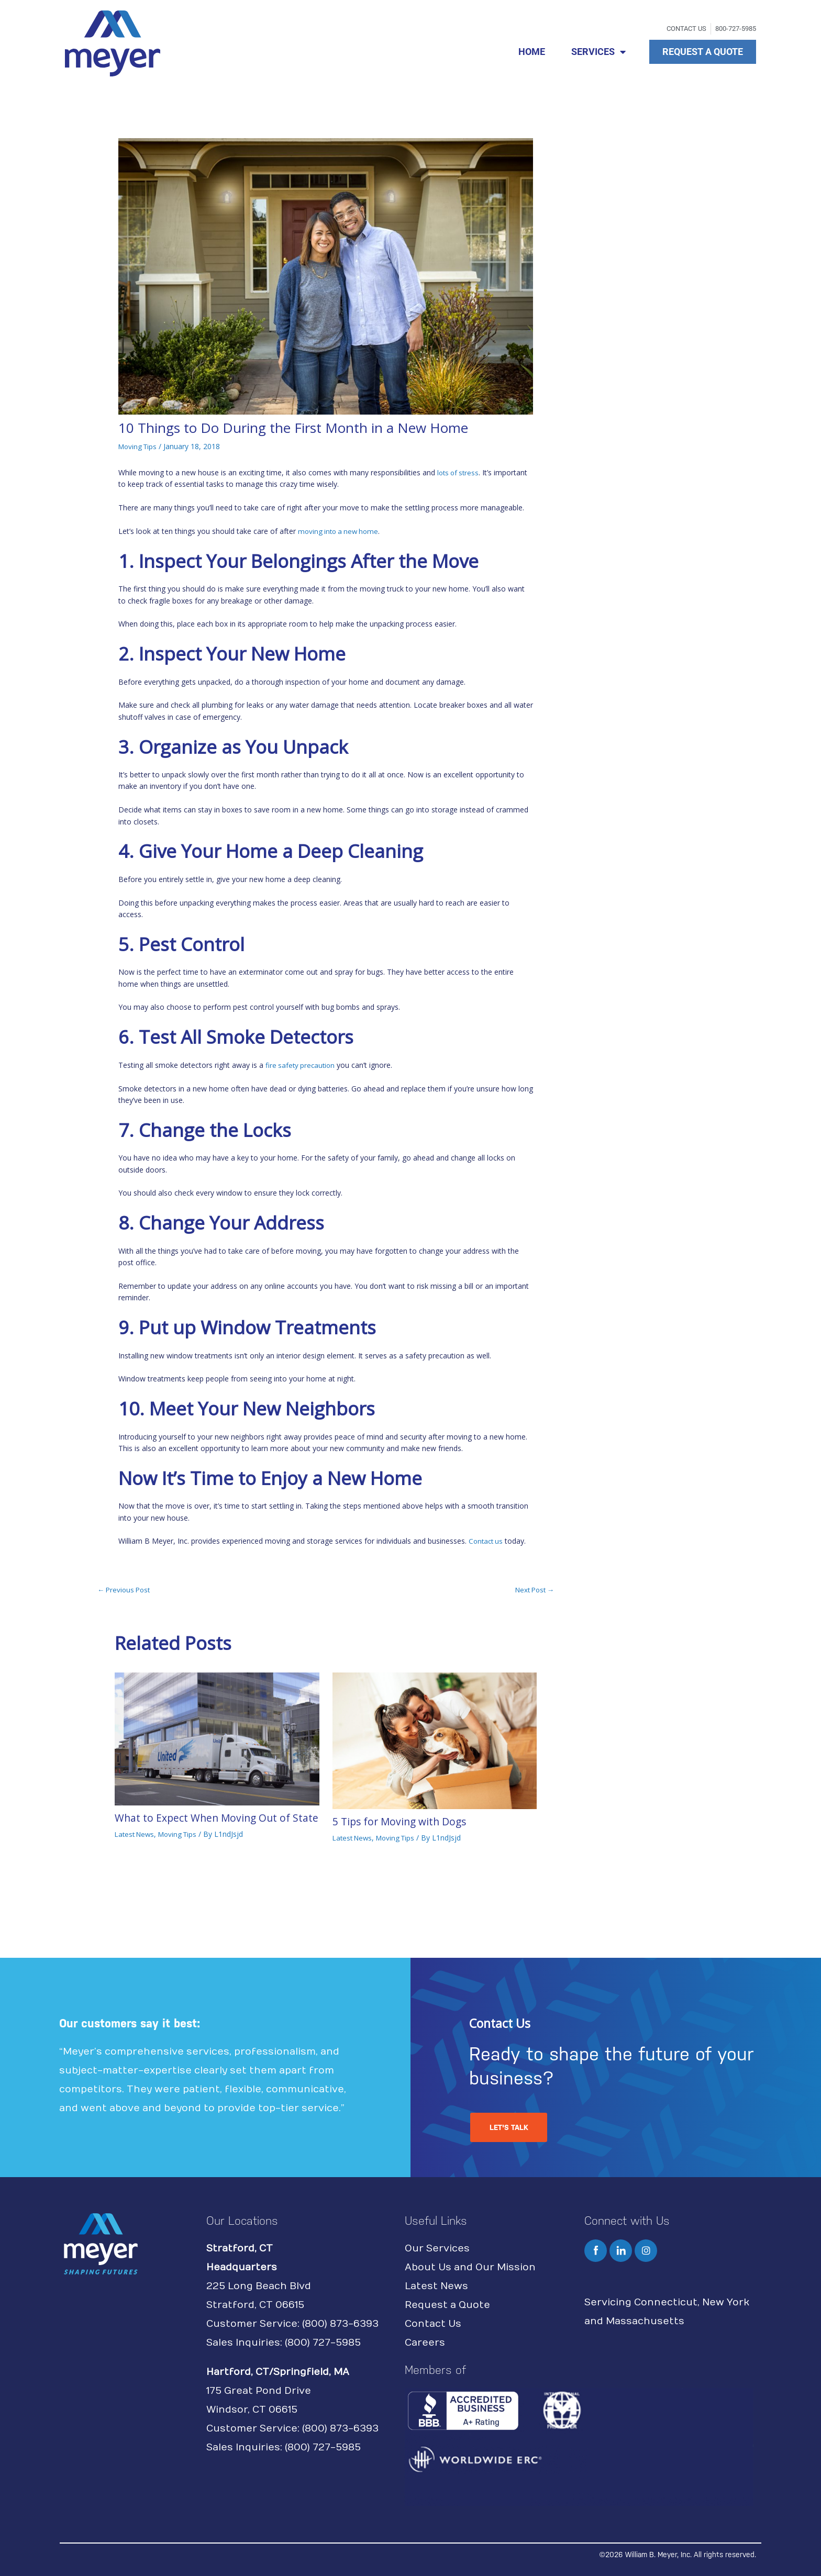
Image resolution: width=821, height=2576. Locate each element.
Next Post (532, 1589)
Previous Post (125, 1589)
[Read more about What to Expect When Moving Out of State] (217, 1738)
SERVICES (598, 52)
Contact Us (433, 2323)
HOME (531, 51)
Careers (425, 2342)
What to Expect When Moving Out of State (204, 1823)
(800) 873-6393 (340, 2323)
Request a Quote (447, 2305)
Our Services (437, 2248)
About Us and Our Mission (470, 2267)
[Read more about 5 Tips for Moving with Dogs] (434, 1740)
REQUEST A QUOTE (702, 51)
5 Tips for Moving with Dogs (402, 1821)
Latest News (136, 1844)
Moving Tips (139, 446)
